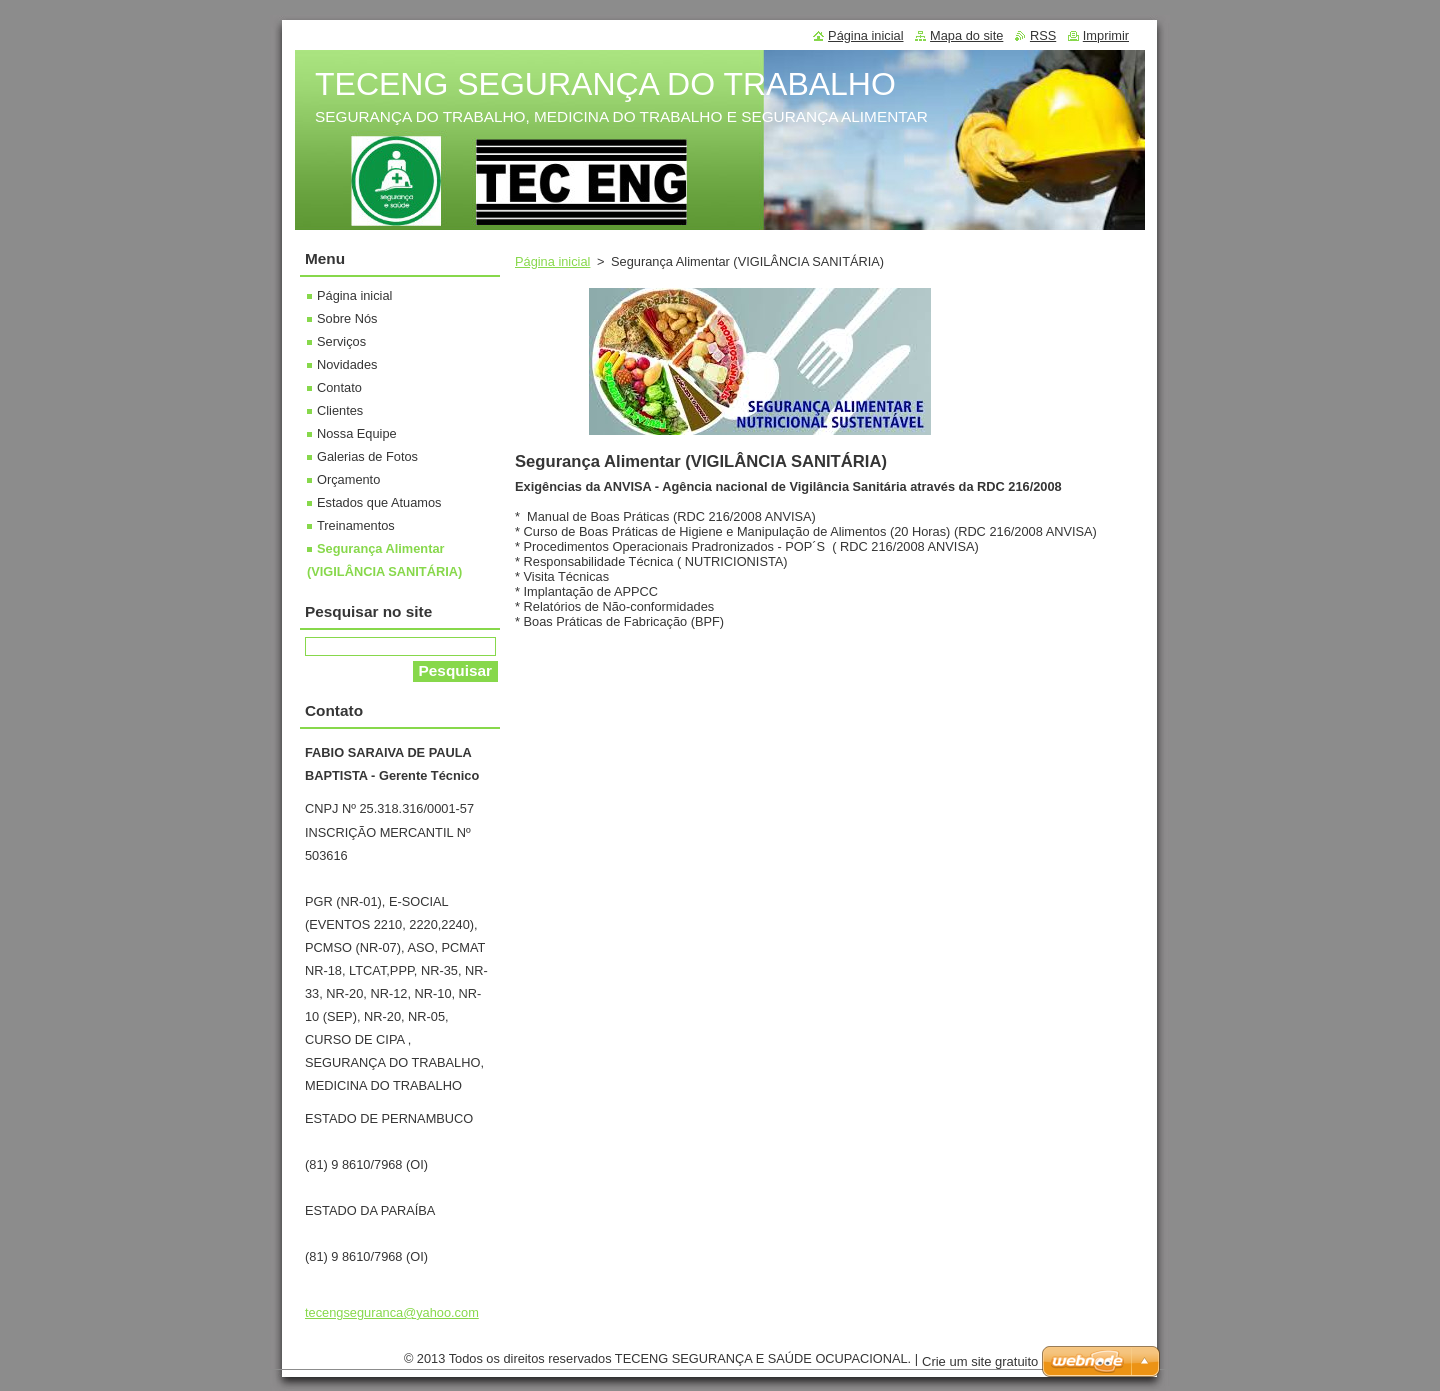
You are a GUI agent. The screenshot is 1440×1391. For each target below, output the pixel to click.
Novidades (347, 364)
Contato (339, 387)
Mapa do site (966, 35)
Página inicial (552, 261)
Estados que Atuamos (379, 502)
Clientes (340, 410)
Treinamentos (356, 525)
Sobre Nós (347, 318)
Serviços (341, 341)
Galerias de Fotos (367, 456)
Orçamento (348, 479)
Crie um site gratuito (980, 1361)
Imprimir (1106, 35)
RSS (1043, 35)
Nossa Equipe (357, 433)
